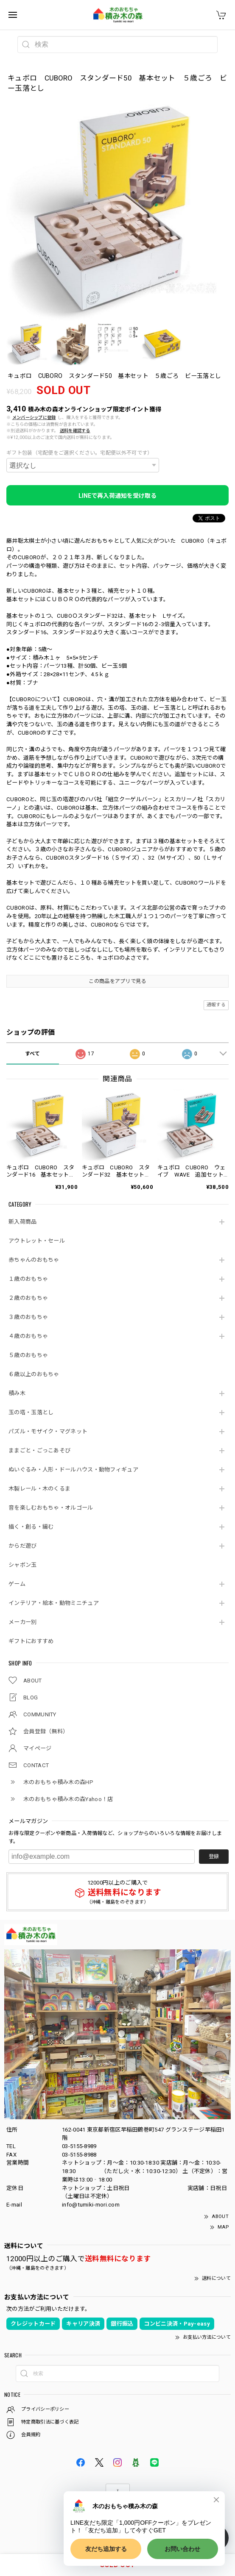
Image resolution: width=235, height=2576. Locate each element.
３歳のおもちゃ (28, 1317)
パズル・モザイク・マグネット (47, 1431)
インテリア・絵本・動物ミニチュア (53, 1603)
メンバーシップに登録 (34, 417)
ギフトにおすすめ (30, 1641)
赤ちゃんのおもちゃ (33, 1260)
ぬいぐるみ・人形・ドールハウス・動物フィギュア (73, 1469)
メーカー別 (22, 1622)
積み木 (16, 1393)
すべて (32, 1054)
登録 (214, 1857)
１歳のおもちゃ (28, 1279)
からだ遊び (22, 1546)
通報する (216, 1005)
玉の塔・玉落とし (30, 1412)
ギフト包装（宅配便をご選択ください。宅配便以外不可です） (79, 453)
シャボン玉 (22, 1565)
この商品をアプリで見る (117, 981)
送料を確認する (75, 430)
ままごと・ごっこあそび (39, 1450)
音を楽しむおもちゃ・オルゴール (50, 1508)
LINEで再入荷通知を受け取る (117, 495)
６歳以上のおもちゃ (33, 1374)
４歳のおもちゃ (28, 1336)
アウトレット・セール (36, 1241)
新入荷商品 (22, 1222)
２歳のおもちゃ (28, 1298)
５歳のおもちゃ (28, 1355)
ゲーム (16, 1584)
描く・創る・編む (30, 1527)
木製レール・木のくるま (39, 1488)
